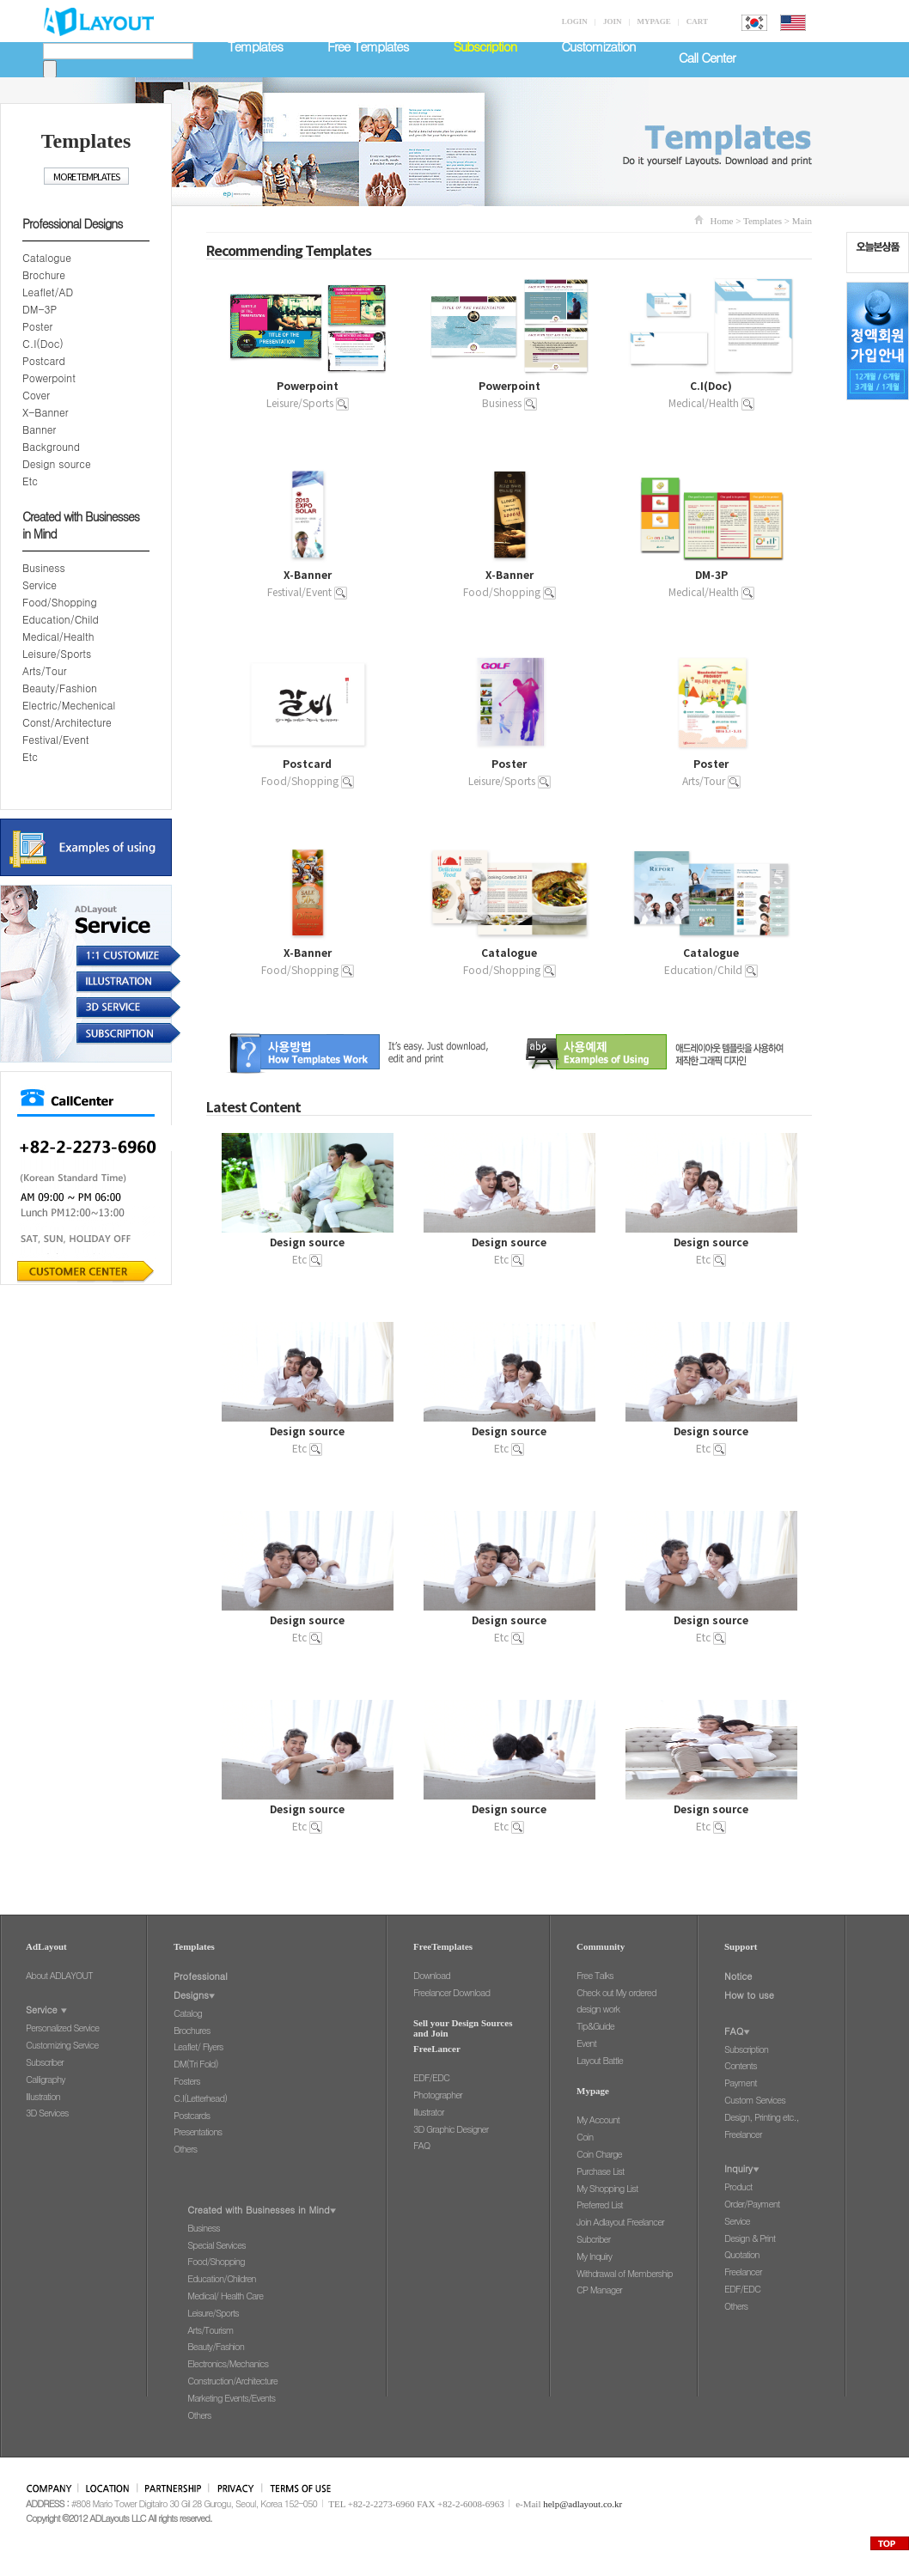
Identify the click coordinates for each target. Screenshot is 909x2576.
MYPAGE (653, 21)
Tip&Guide (595, 2025)
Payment (740, 2082)
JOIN (612, 21)
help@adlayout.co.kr (582, 2504)
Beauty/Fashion (59, 687)
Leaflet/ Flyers (198, 2046)
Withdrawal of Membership (625, 2273)
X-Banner (45, 412)
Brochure (43, 274)
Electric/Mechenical (68, 704)
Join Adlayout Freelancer (620, 2221)
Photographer (437, 2094)
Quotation (742, 2254)
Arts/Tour (44, 670)
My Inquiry (594, 2256)
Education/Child (60, 619)
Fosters (187, 2080)
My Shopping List (607, 2188)
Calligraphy (45, 2079)
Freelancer (742, 2134)
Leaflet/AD (47, 291)
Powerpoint (49, 377)
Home (722, 221)
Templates (255, 46)
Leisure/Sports (56, 653)
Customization (598, 46)
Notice (738, 1976)
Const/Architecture (67, 722)
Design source (56, 463)
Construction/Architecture (232, 2380)
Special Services (216, 2244)
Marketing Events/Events (231, 2397)
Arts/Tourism (210, 2329)
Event (586, 2043)
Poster (37, 326)
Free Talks (595, 1975)
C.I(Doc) (43, 343)
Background (51, 446)
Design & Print (749, 2238)
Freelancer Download (451, 1992)
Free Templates (367, 46)
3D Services (47, 2112)
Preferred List (600, 2204)
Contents (740, 2065)
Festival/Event (55, 739)
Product (738, 2186)
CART (697, 21)
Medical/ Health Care (225, 2295)
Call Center (707, 57)
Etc (30, 480)
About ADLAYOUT (59, 1975)
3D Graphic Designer (450, 2128)
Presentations (198, 2131)
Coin (585, 2136)
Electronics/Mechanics (227, 2363)
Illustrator (428, 2111)
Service (39, 584)
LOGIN (575, 21)
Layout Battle (600, 2060)
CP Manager (599, 2289)
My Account (598, 2119)
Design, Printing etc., (761, 2116)
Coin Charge (599, 2153)
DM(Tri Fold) (196, 2063)
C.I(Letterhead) (200, 2098)
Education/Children (221, 2278)
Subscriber (45, 2061)
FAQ (421, 2145)
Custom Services (754, 2099)
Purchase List (600, 2171)
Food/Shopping (59, 601)
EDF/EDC (431, 2077)
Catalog (188, 2013)
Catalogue (46, 257)
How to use (749, 1994)
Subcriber (593, 2238)
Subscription (746, 2049)
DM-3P (39, 308)
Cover (36, 394)
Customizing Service (62, 2044)
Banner (39, 429)
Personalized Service (62, 2027)
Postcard (43, 360)
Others (185, 2148)
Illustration (43, 2096)
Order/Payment (751, 2203)
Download (431, 1975)
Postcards (192, 2115)
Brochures (192, 2030)
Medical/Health (58, 636)
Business (43, 567)
